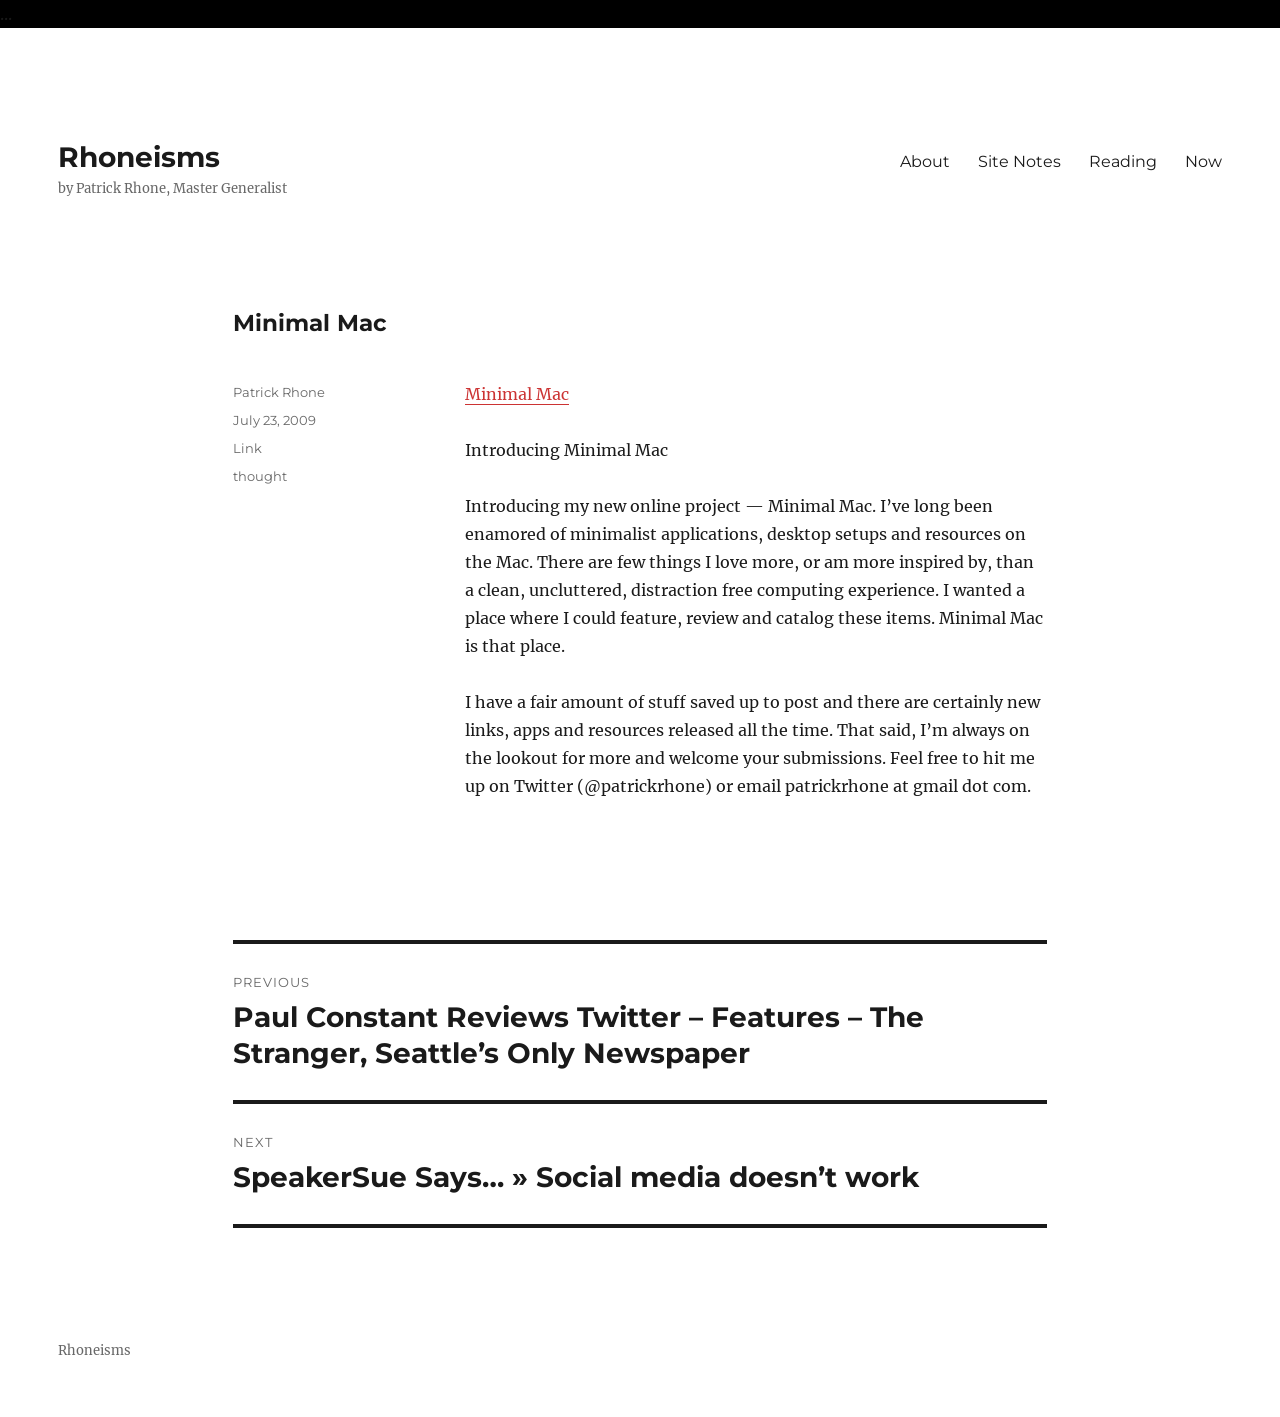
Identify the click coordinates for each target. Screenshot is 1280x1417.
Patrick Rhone (279, 392)
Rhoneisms (139, 157)
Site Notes (1019, 161)
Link (247, 448)
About (925, 161)
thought (260, 476)
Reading (1123, 161)
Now (1203, 161)
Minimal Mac (517, 394)
